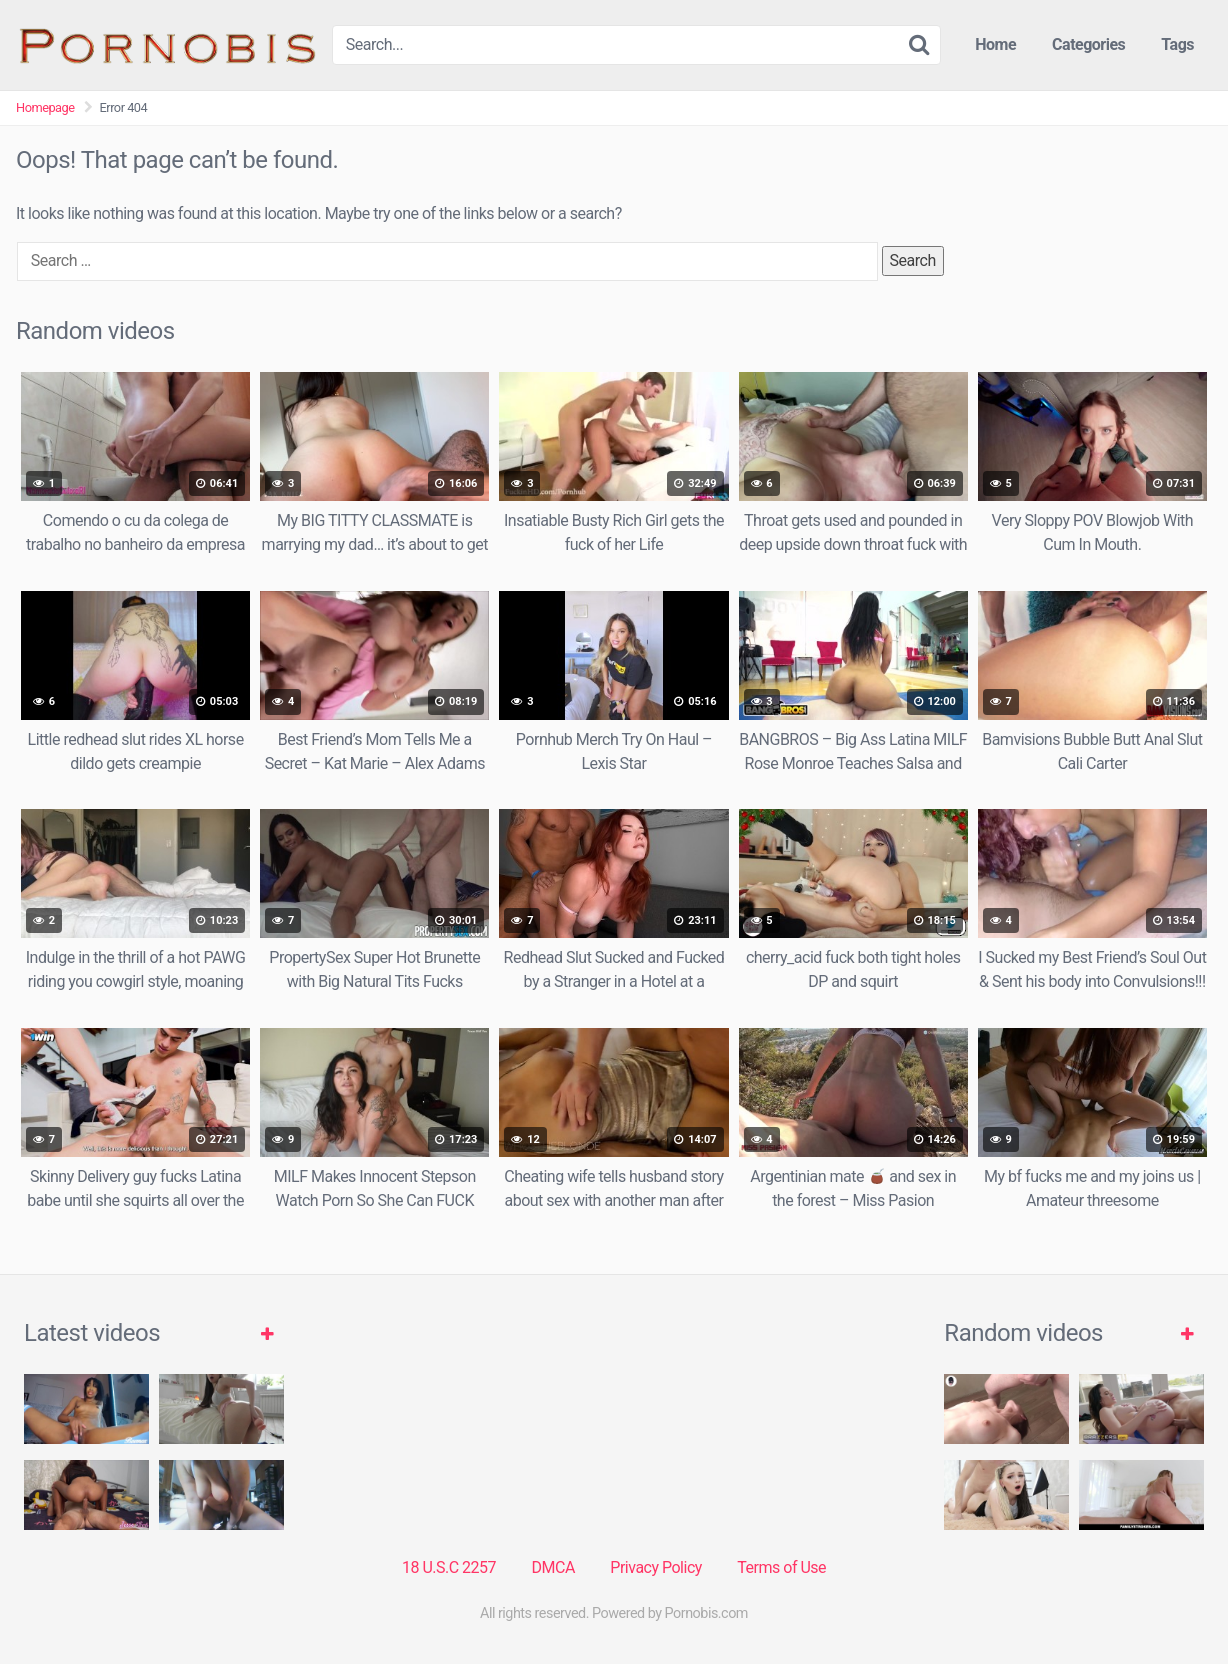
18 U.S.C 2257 (449, 1567)
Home (995, 44)
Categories (1088, 44)
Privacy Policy (656, 1567)
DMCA (553, 1567)
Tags (1177, 44)
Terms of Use (781, 1567)
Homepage (45, 107)
